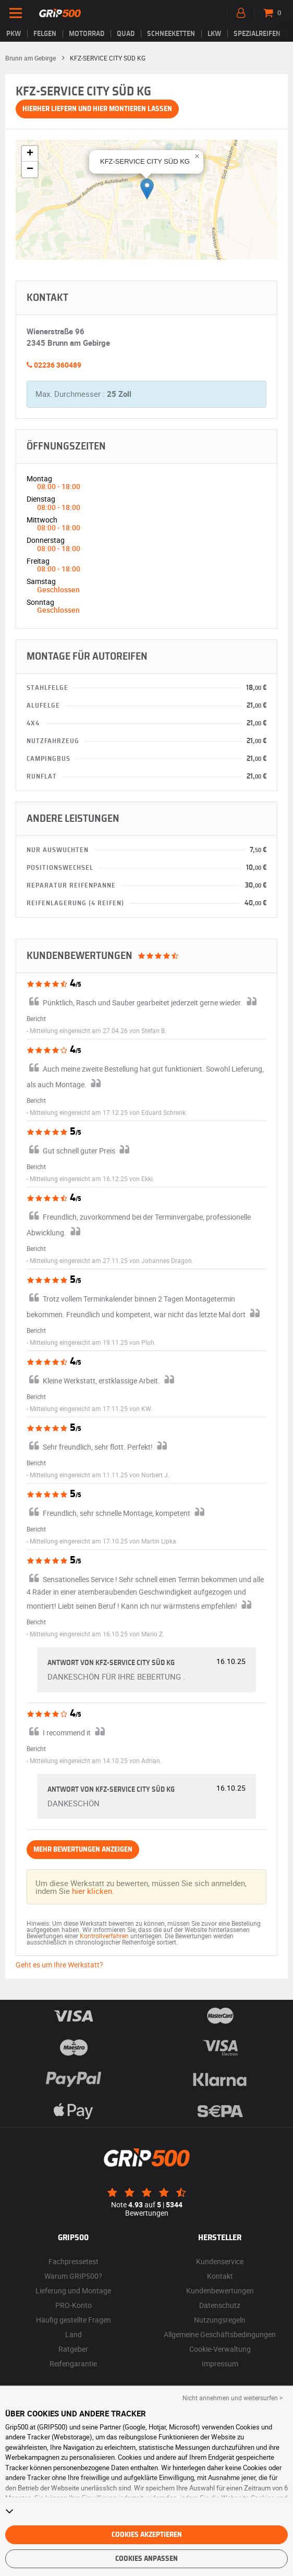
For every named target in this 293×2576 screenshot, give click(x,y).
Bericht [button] (36, 1018)
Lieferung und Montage (73, 2290)
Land (73, 2334)
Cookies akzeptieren (147, 2534)
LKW (214, 34)
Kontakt (220, 2276)
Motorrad (86, 34)
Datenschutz (219, 2305)
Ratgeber (73, 2349)
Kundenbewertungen (220, 2290)
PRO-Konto (73, 2305)
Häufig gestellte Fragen (73, 2320)
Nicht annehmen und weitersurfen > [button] (232, 2397)
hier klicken (92, 1891)
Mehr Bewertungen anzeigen (82, 1849)
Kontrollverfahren (104, 1935)
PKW (13, 34)
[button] (147, 189)
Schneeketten (171, 34)
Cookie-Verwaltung (220, 2349)
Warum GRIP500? (73, 2276)
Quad (126, 34)
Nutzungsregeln (220, 2320)
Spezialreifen (257, 34)
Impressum (220, 2363)
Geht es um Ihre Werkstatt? (59, 1965)
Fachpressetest (73, 2261)
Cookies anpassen (146, 2558)
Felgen (44, 34)
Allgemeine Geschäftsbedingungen (220, 2334)
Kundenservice (219, 2261)
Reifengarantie (73, 2363)
